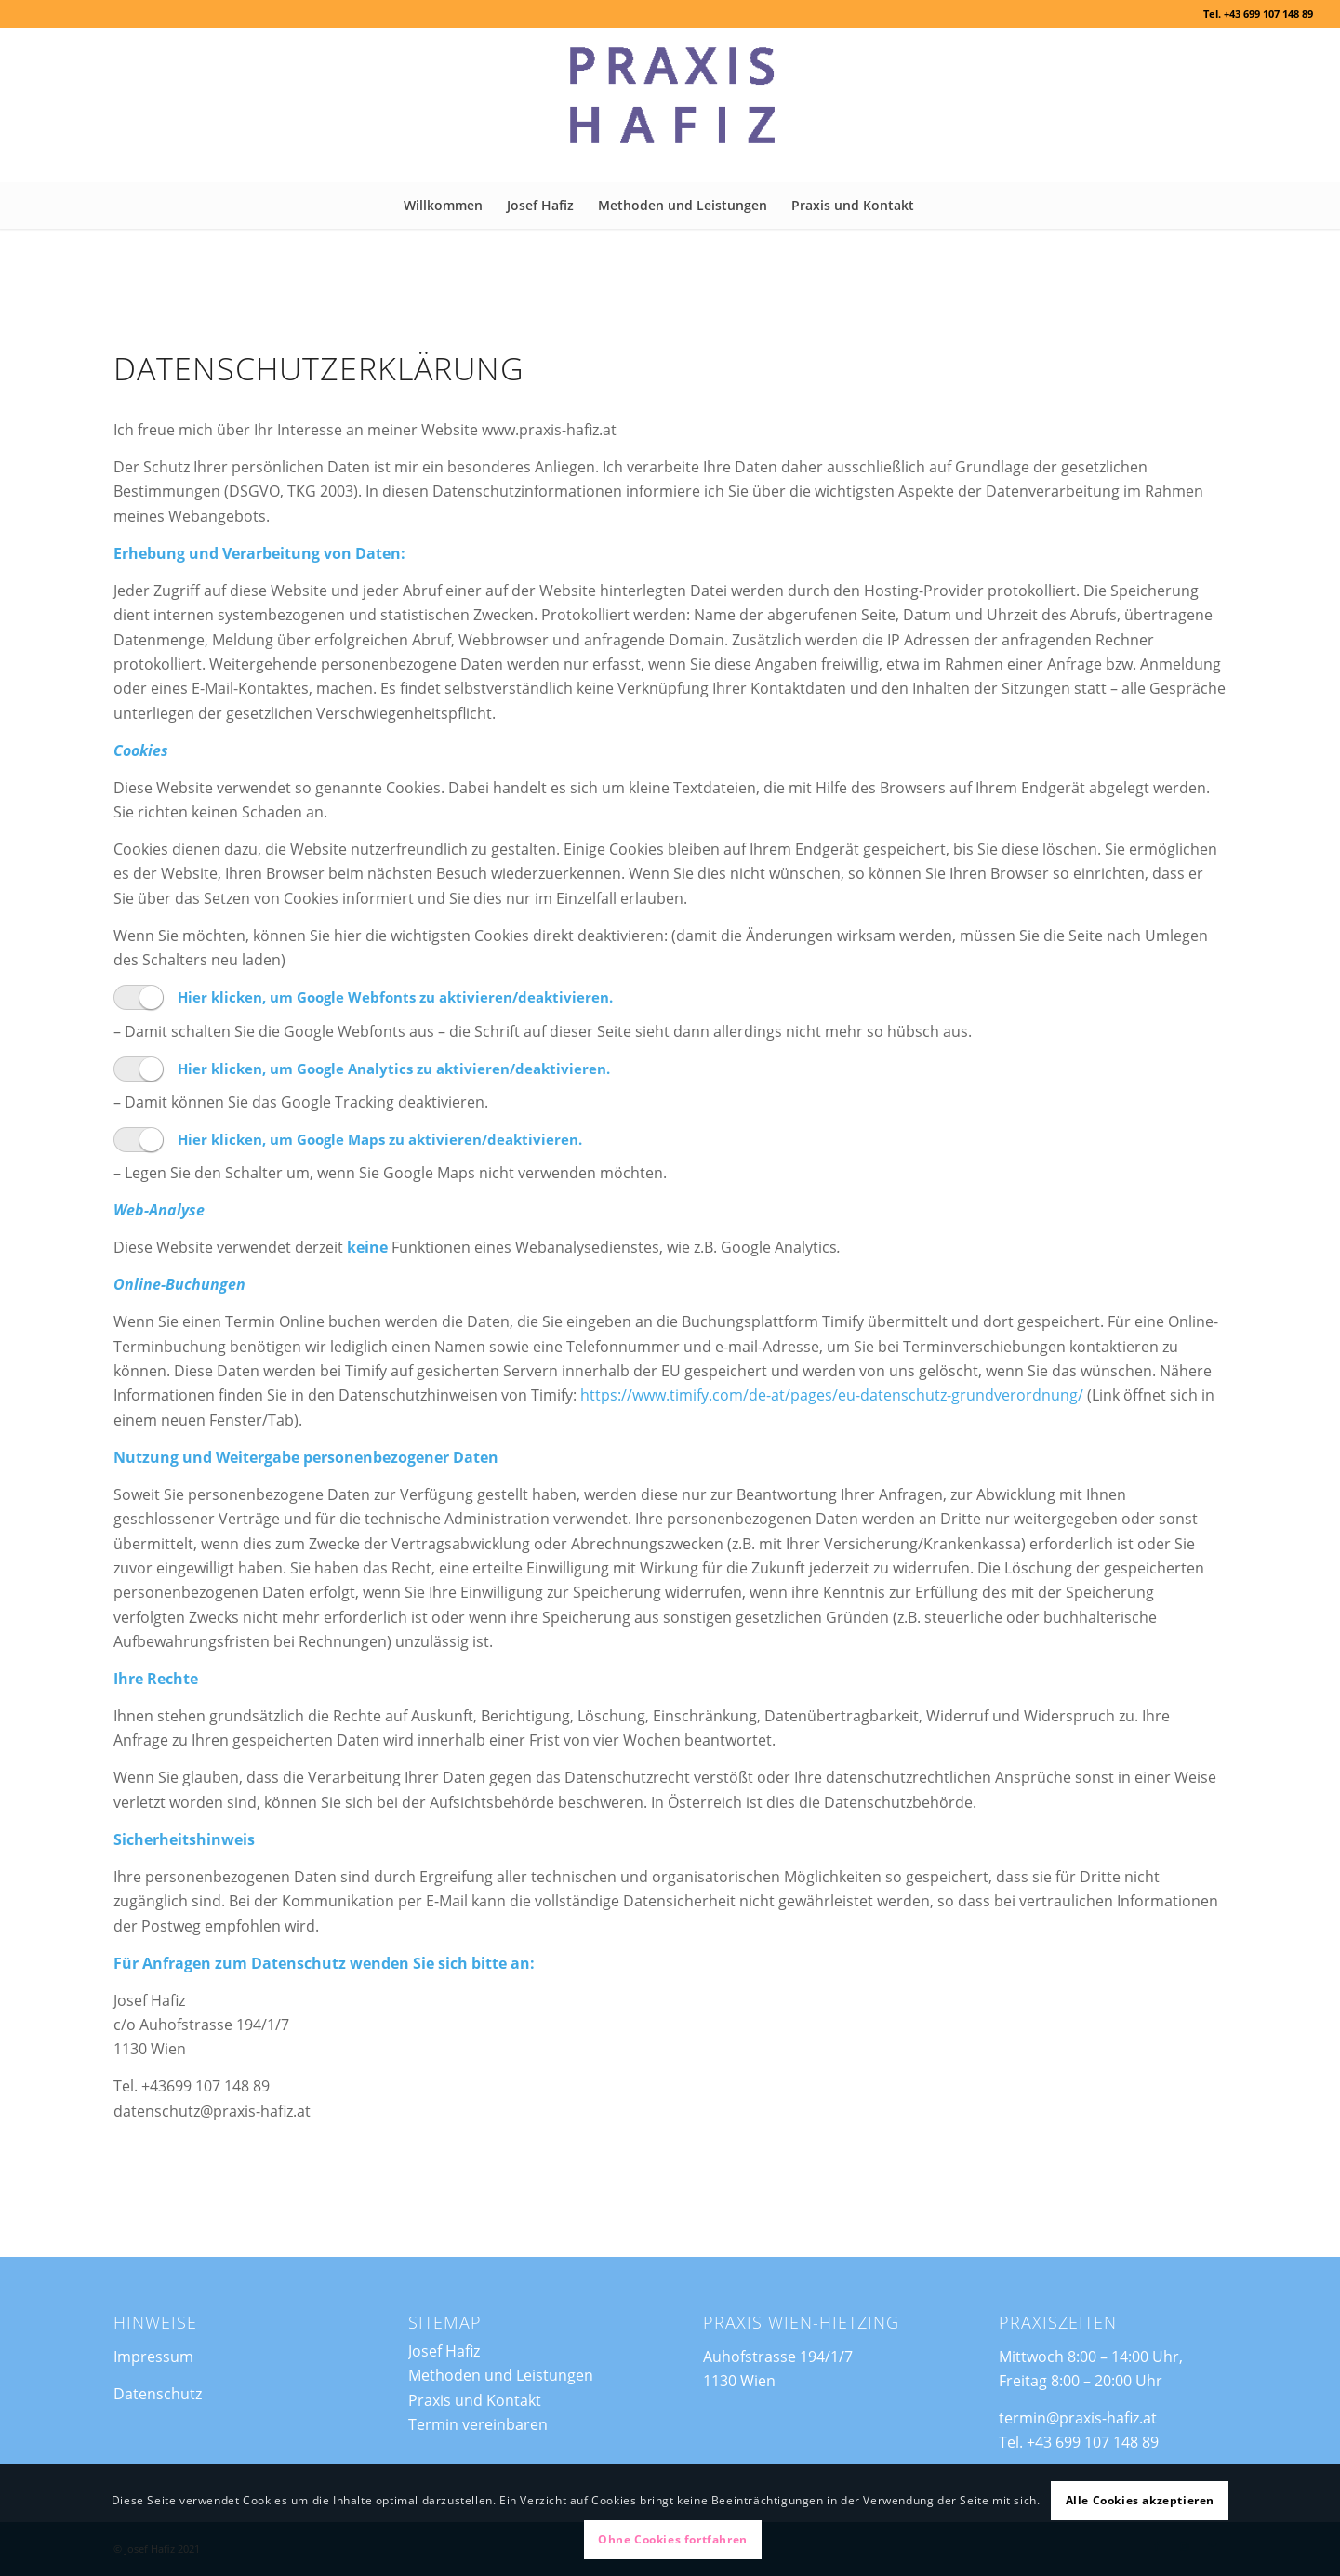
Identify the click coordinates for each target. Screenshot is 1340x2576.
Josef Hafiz (444, 2351)
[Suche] (937, 205)
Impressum (153, 2356)
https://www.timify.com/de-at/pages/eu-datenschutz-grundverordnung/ (831, 1422)
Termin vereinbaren (478, 2424)
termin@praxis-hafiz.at (1078, 2418)
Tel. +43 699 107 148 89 (1258, 13)
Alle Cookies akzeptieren (1140, 2500)
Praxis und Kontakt (474, 2400)
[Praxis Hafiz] (669, 105)
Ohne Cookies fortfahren (673, 2539)
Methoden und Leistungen (500, 2375)
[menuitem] (443, 205)
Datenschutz (157, 2393)
